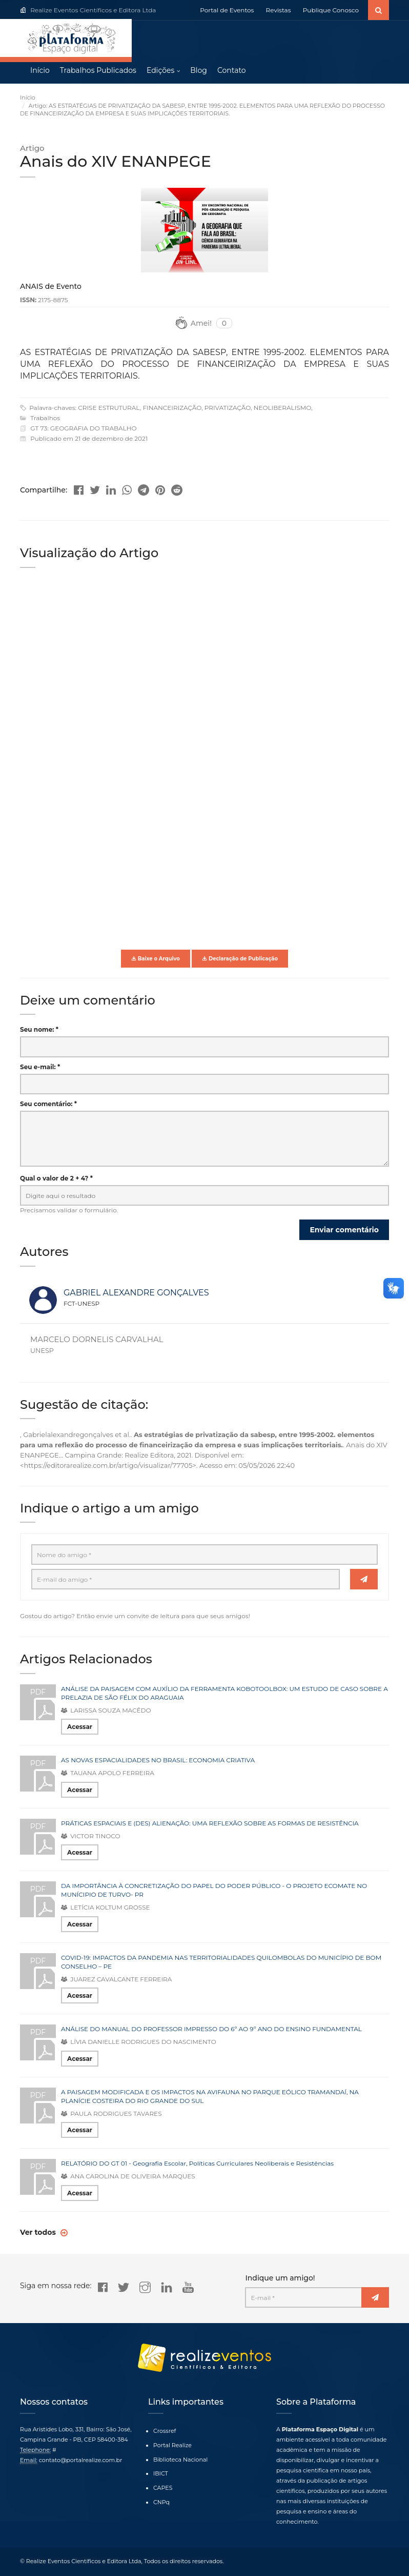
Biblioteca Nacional (180, 2459)
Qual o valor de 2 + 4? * (56, 1179)
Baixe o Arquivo (155, 959)
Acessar (79, 1728)
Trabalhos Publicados (98, 71)
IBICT (160, 2473)
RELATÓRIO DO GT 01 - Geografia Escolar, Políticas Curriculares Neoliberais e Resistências (197, 2164)
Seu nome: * (39, 1030)
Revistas (278, 10)
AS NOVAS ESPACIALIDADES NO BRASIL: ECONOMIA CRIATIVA (158, 1761)
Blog (198, 71)
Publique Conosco (331, 10)
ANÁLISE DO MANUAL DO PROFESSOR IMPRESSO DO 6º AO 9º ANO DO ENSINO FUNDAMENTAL (211, 2030)
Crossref (164, 2430)
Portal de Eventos (227, 10)
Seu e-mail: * (40, 1068)
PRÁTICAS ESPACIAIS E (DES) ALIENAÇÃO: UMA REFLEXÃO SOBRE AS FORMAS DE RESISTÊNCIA (210, 1824)
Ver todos (39, 2233)
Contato (231, 71)
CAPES (162, 2487)
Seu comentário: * (48, 1105)
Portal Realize (172, 2445)
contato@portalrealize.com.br (80, 2460)
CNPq (161, 2502)
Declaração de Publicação (240, 959)
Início (40, 71)
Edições (160, 71)
